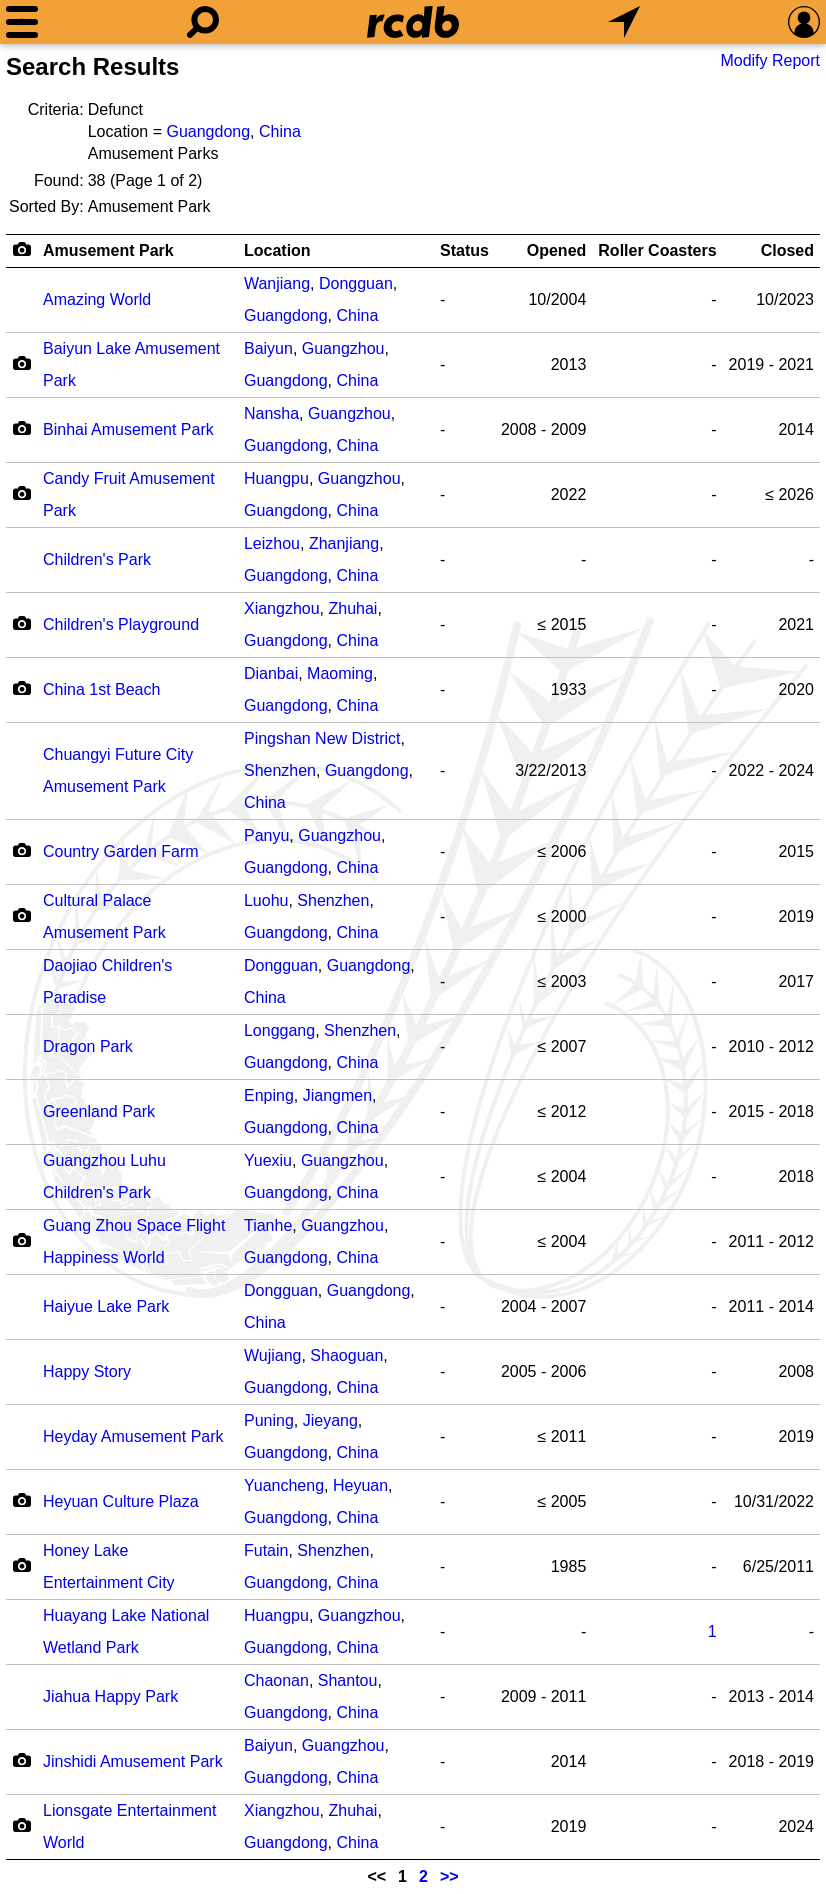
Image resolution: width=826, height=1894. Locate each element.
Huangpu (276, 478)
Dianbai (271, 673)
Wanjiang (277, 283)
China (280, 131)
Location (277, 250)
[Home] (413, 22)
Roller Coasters (657, 250)
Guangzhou (343, 348)
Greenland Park (99, 1111)
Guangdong (208, 131)
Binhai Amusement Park (128, 429)
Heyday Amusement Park (133, 1436)
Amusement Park (108, 250)
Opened (557, 250)
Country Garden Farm (121, 851)
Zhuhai (352, 608)
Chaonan (276, 1680)
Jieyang (330, 1420)
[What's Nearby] (624, 22)
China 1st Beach (101, 689)
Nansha (271, 413)
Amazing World (97, 299)
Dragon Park (88, 1046)
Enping (269, 1095)
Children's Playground (121, 624)
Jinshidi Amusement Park (133, 1761)
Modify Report (770, 60)
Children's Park (97, 559)
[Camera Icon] (21, 363)
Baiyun (268, 348)
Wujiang (273, 1355)
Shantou (348, 1680)
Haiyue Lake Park (106, 1306)
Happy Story (87, 1371)
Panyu (266, 835)
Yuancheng (284, 1485)
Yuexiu (268, 1160)
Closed (787, 250)
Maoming (340, 673)
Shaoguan (346, 1355)
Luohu (266, 900)
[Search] (203, 22)
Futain (266, 1550)
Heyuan (360, 1485)
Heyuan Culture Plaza (121, 1501)
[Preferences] (804, 22)
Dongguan (356, 283)
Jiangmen (337, 1095)
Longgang (279, 1030)
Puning (269, 1420)
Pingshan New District (322, 738)
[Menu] (22, 22)
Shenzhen (280, 770)
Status (464, 250)
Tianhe (268, 1225)
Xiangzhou (282, 608)
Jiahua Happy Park (110, 1696)
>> (449, 1876)
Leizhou (272, 543)
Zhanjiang (344, 543)
